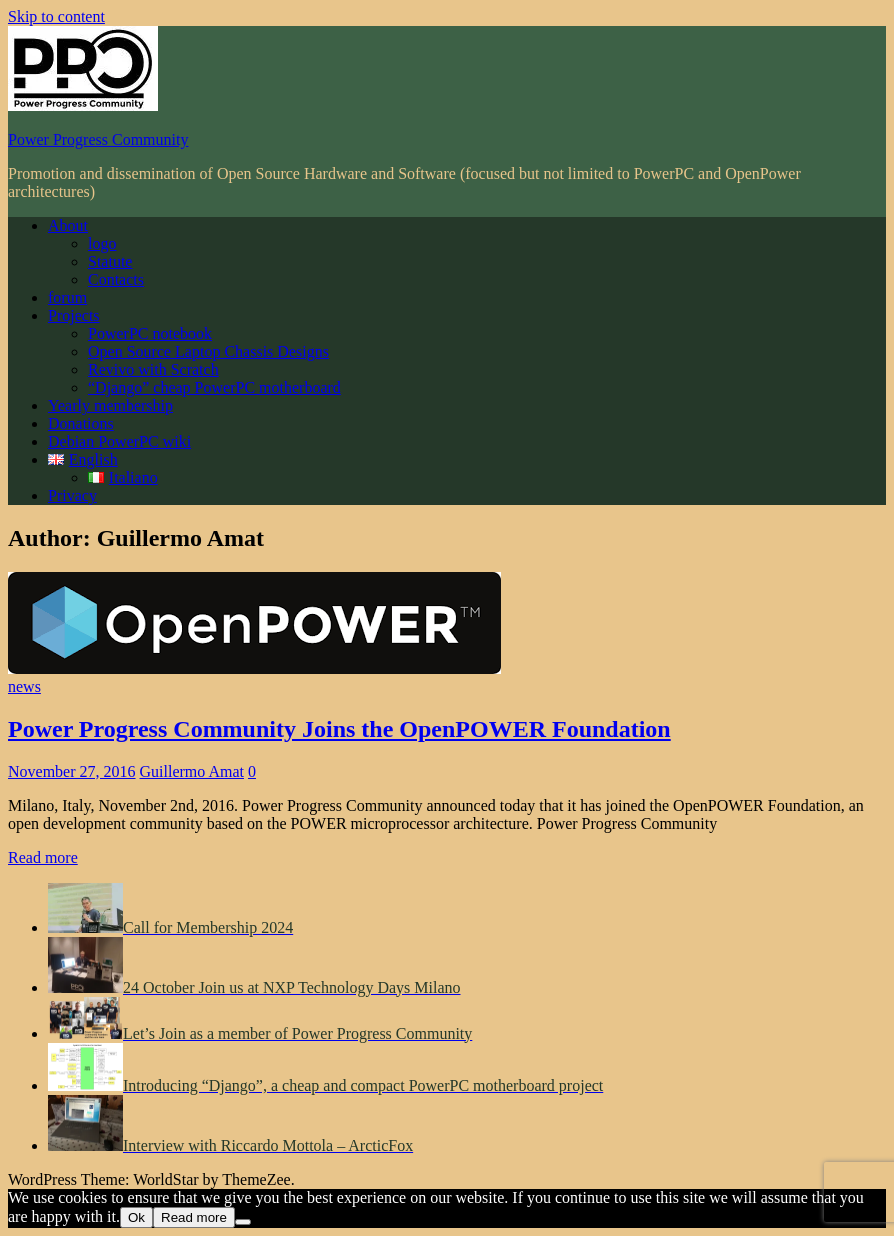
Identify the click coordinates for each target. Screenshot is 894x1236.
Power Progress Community (98, 139)
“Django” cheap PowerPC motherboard (214, 387)
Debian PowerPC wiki (119, 441)
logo (102, 243)
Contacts (116, 279)
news (24, 686)
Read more (43, 857)
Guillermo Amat (192, 771)
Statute (110, 261)
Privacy (72, 495)
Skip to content (56, 16)
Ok (136, 1217)
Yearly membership (110, 405)
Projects (74, 315)
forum (67, 297)
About (68, 225)
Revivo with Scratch (153, 369)
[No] (243, 1222)
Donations (81, 423)
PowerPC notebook (150, 333)
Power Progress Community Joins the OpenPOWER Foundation (339, 729)
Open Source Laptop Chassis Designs (208, 351)
